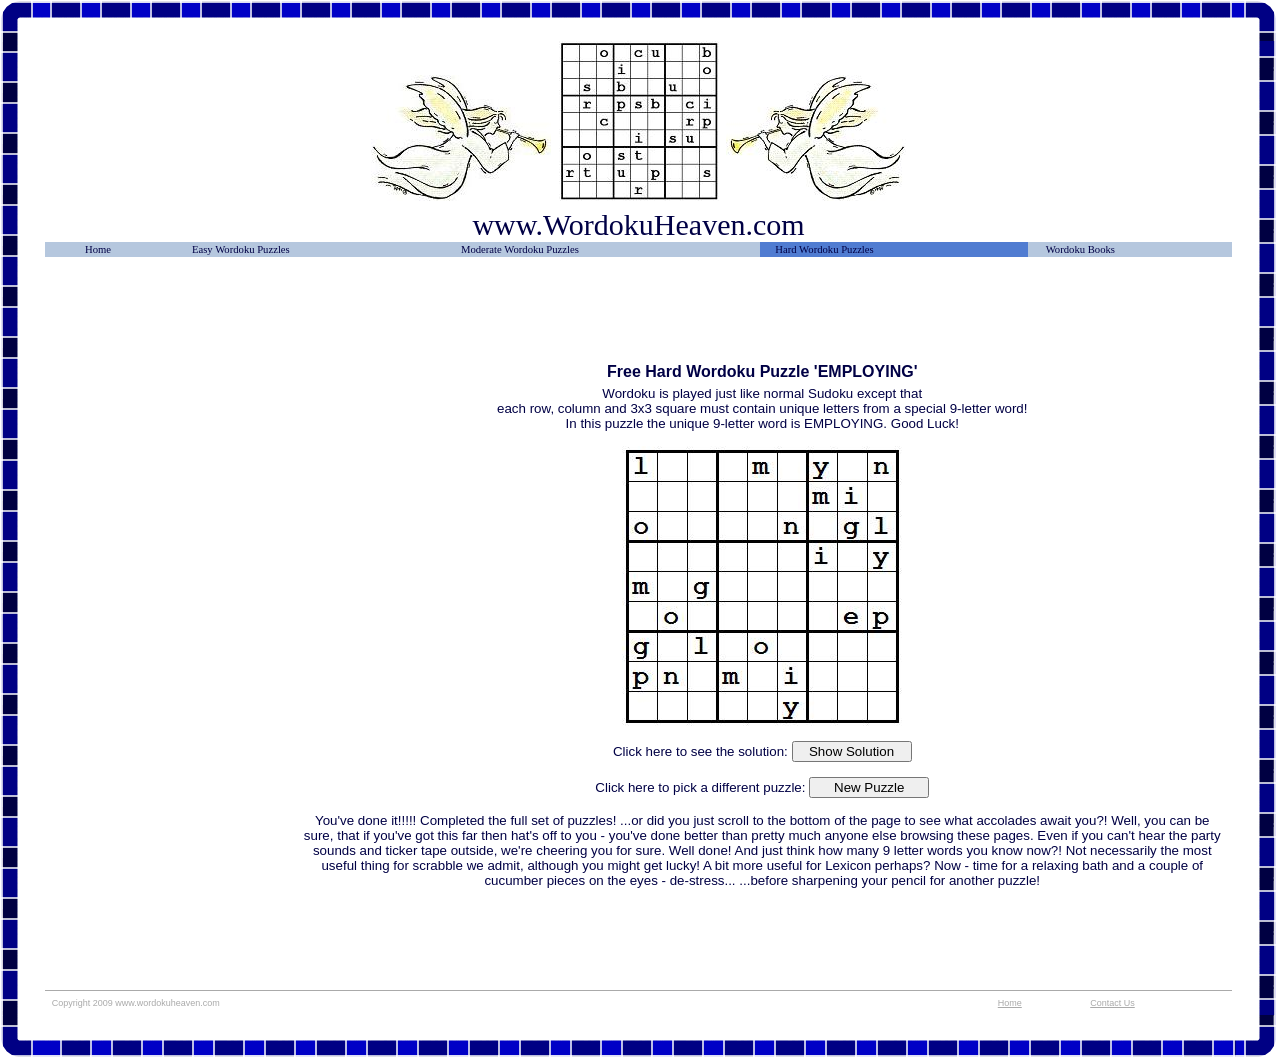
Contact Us (1112, 1003)
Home (98, 249)
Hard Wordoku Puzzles (824, 249)
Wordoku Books (1080, 249)
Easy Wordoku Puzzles (241, 249)
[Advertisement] (173, 317)
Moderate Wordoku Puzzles (520, 249)
